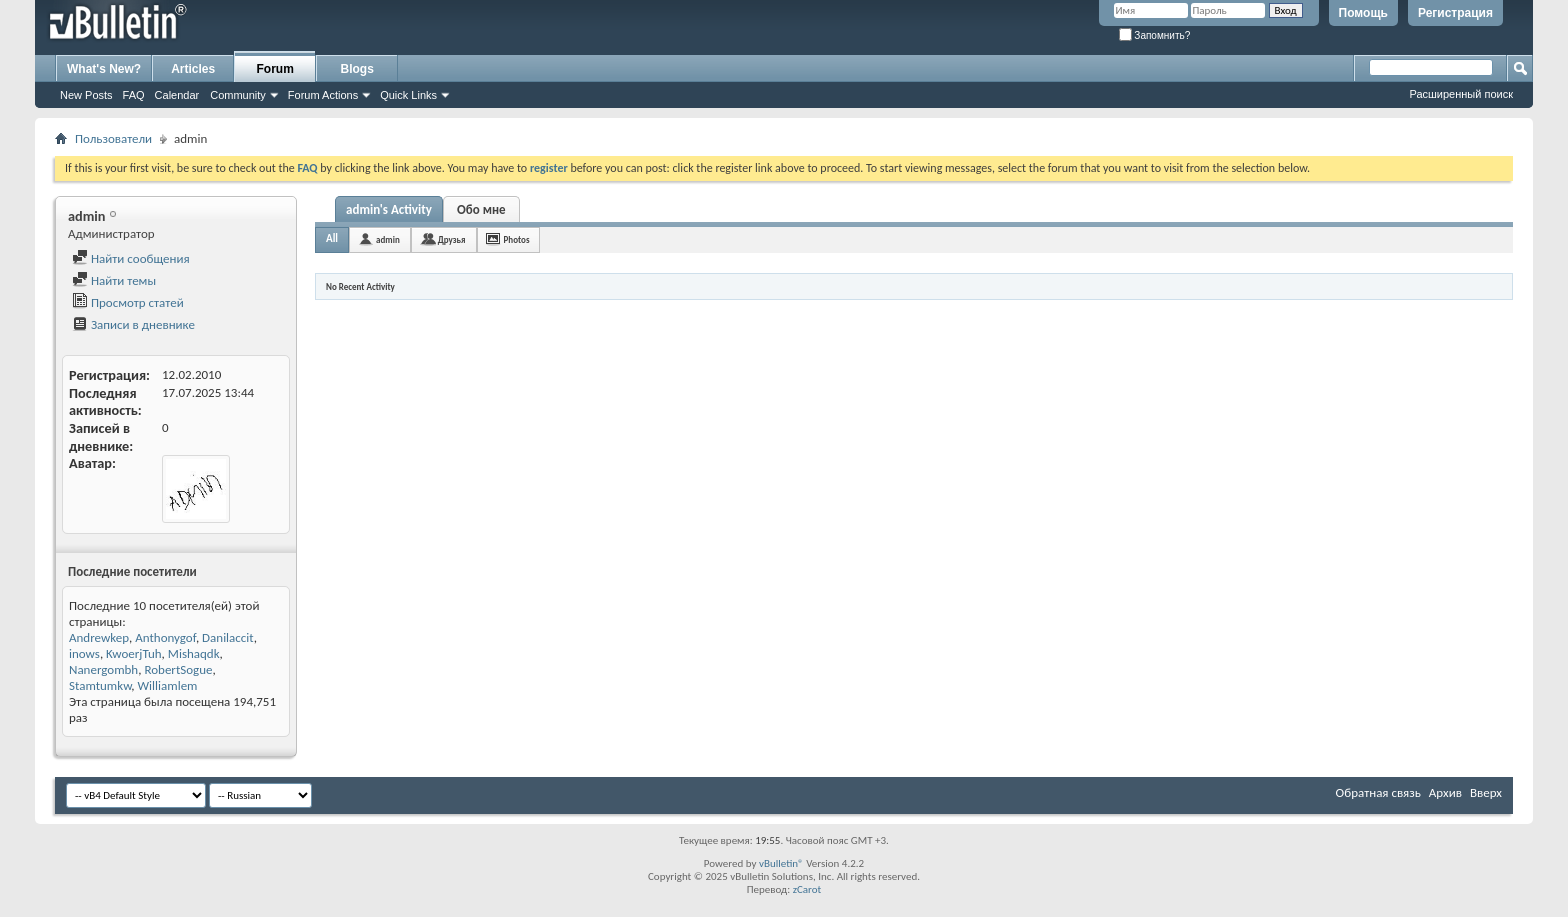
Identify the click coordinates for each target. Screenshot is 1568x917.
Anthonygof (165, 637)
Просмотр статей (128, 302)
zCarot (807, 889)
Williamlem (168, 685)
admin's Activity (389, 209)
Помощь (1363, 13)
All (332, 238)
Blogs (357, 69)
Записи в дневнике (133, 324)
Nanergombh (103, 669)
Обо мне (481, 209)
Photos (517, 239)
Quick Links (408, 95)
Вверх (1486, 792)
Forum (275, 69)
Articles (193, 69)
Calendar (177, 95)
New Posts (86, 95)
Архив (1445, 792)
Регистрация (1455, 13)
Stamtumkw (100, 685)
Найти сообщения (131, 258)
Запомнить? (1155, 35)
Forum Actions (323, 95)
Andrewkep (99, 637)
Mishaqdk (194, 653)
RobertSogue (178, 669)
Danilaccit (228, 637)
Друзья (452, 239)
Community (238, 95)
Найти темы (114, 280)
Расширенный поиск (1461, 94)
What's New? (104, 69)
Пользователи (113, 138)
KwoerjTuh (133, 653)
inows (84, 653)
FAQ (134, 95)
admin (388, 239)
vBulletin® (781, 863)
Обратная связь (1378, 792)
